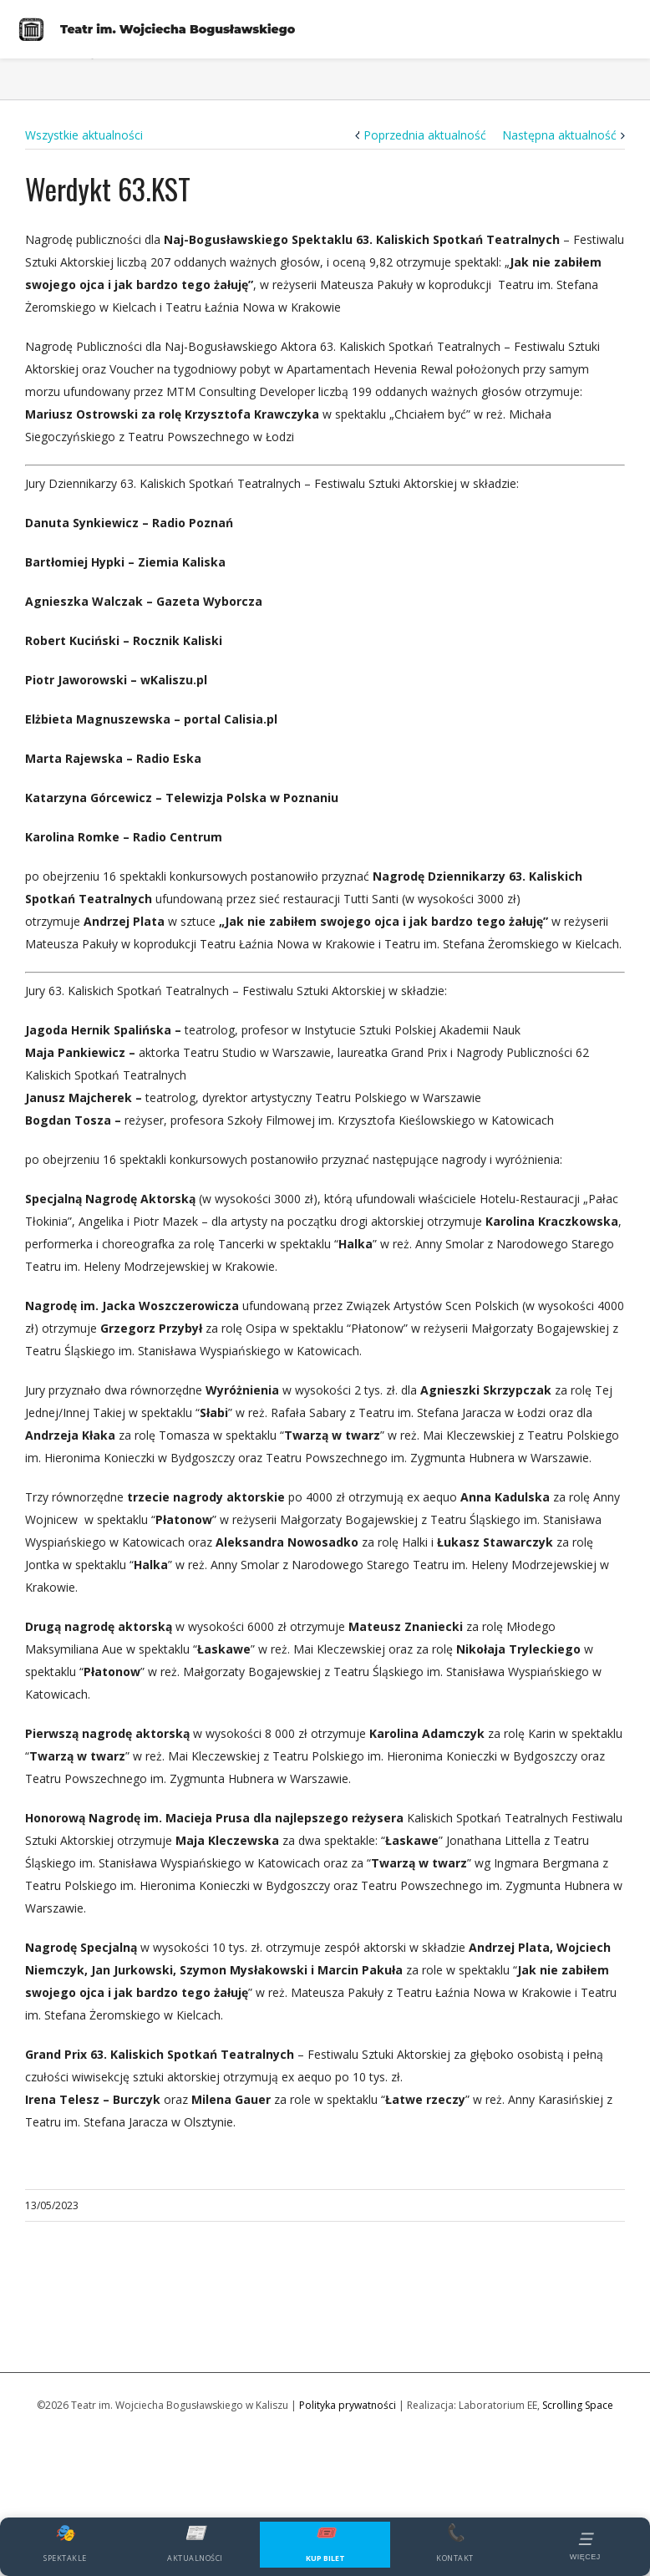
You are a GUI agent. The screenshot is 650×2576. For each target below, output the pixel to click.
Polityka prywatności (347, 2405)
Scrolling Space (577, 2405)
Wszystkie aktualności (84, 135)
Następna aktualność (559, 135)
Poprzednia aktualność (424, 135)
